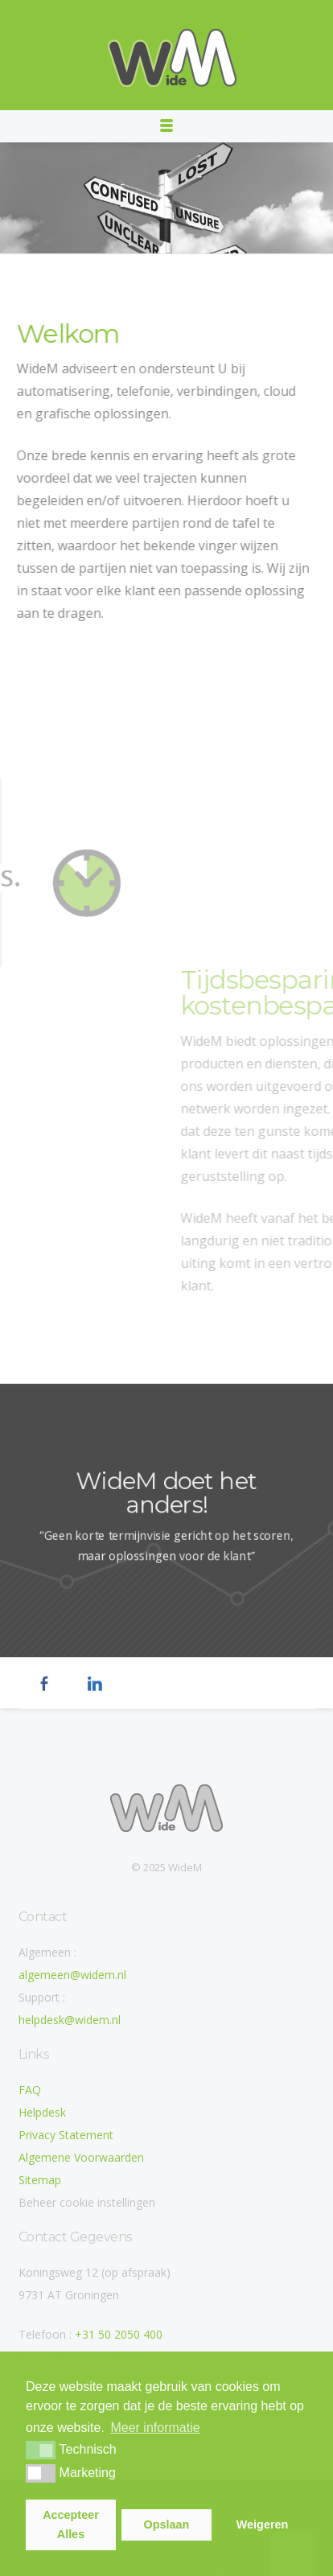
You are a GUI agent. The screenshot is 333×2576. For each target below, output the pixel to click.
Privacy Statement (65, 2134)
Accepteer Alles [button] (71, 2524)
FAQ (29, 2089)
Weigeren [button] (262, 2524)
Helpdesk (42, 2112)
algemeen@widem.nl (72, 1974)
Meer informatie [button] (154, 2427)
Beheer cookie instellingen (86, 2202)
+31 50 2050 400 (118, 2334)
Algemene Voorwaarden (81, 2157)
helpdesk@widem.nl (69, 2019)
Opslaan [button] (167, 2524)
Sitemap (39, 2179)
